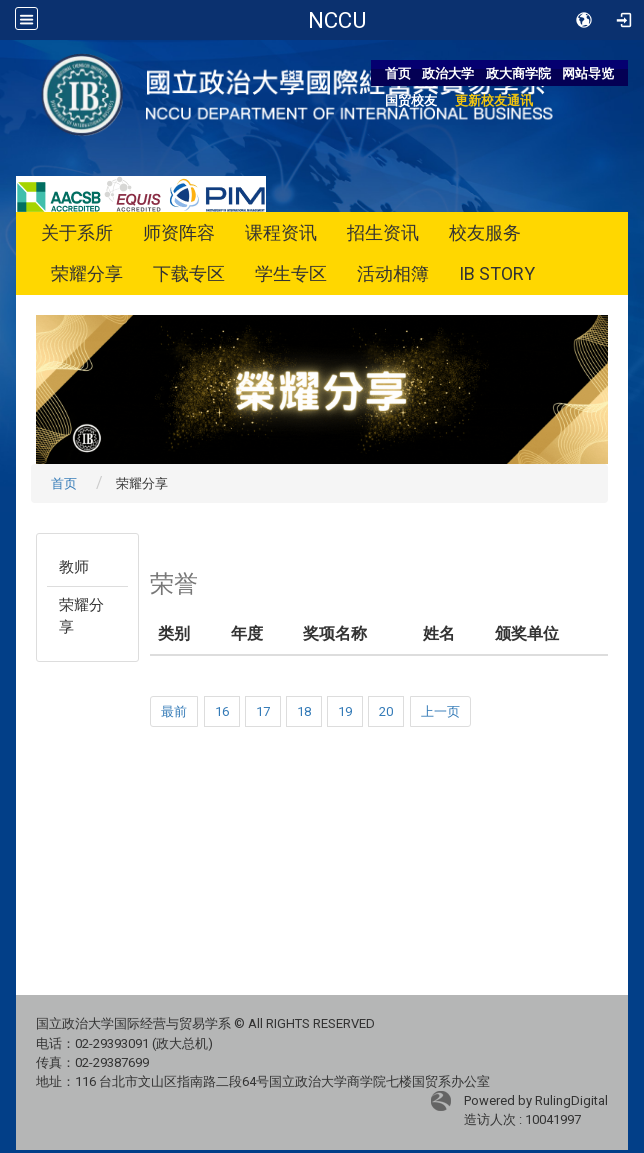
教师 (74, 567)
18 (304, 711)
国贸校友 (411, 100)
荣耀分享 (87, 273)
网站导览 (588, 73)
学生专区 (291, 273)
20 (386, 711)
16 (222, 711)
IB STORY (497, 273)
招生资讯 (383, 232)
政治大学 (448, 73)
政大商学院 (518, 73)
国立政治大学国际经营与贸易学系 (337, 20)
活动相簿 (393, 273)
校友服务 (485, 232)
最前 (174, 711)
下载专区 (189, 273)
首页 (398, 73)
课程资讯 (281, 232)
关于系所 (77, 232)
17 (263, 711)
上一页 (440, 711)
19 (345, 711)
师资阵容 (179, 232)
